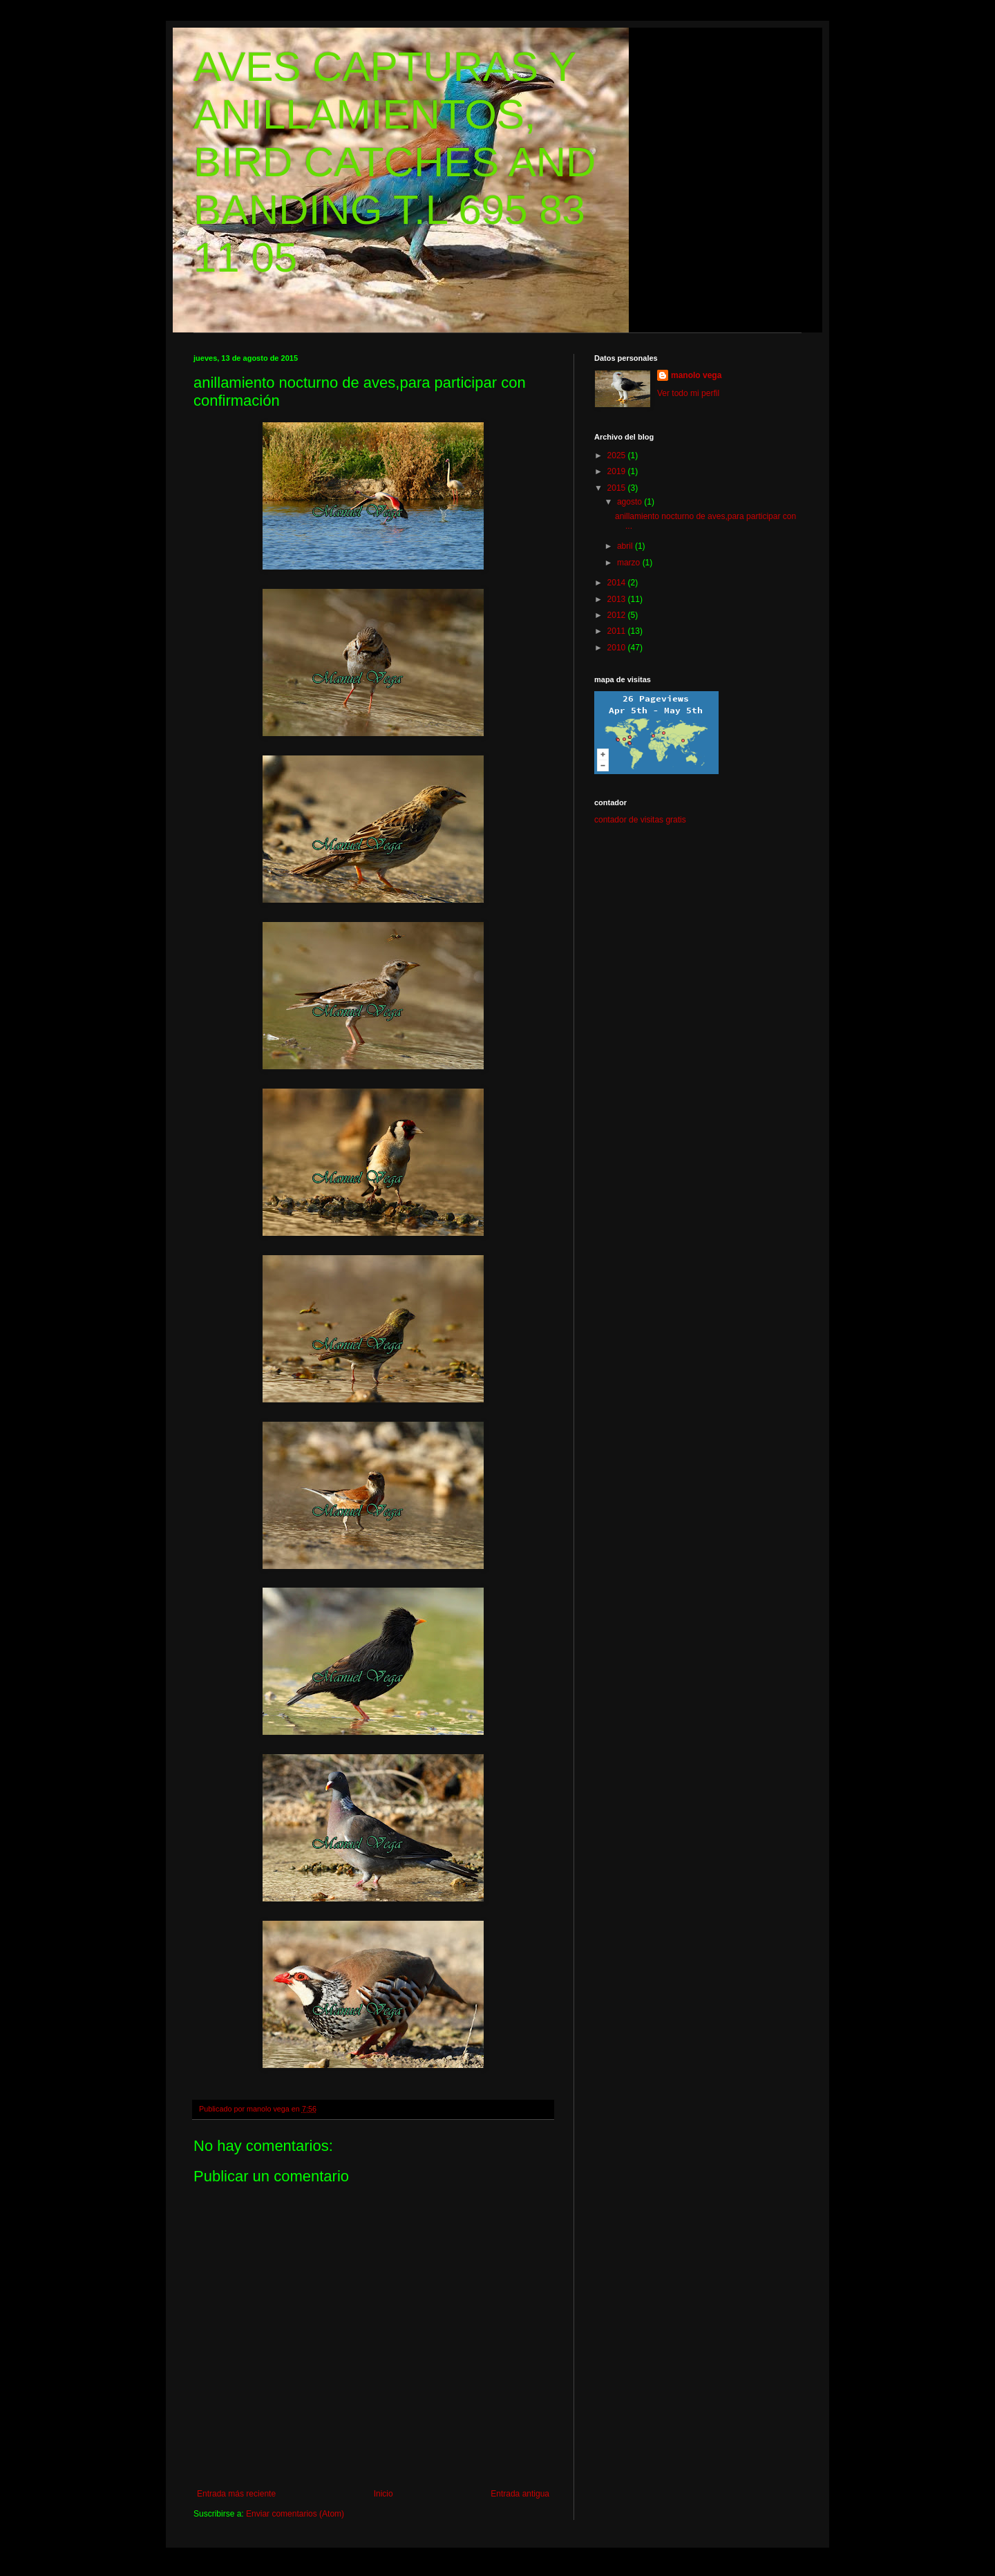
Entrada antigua (520, 2494)
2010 (617, 647)
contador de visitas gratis (640, 820)
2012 (617, 615)
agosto (630, 502)
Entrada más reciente (236, 2494)
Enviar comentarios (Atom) (295, 2514)
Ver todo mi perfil (688, 393)
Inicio (383, 2494)
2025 (617, 455)
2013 (617, 599)
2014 (617, 582)
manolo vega (696, 375)
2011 (617, 631)
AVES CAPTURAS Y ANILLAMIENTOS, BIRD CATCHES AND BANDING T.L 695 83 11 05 (394, 162)
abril (626, 546)
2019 (617, 471)
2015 (617, 488)
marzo (630, 562)
